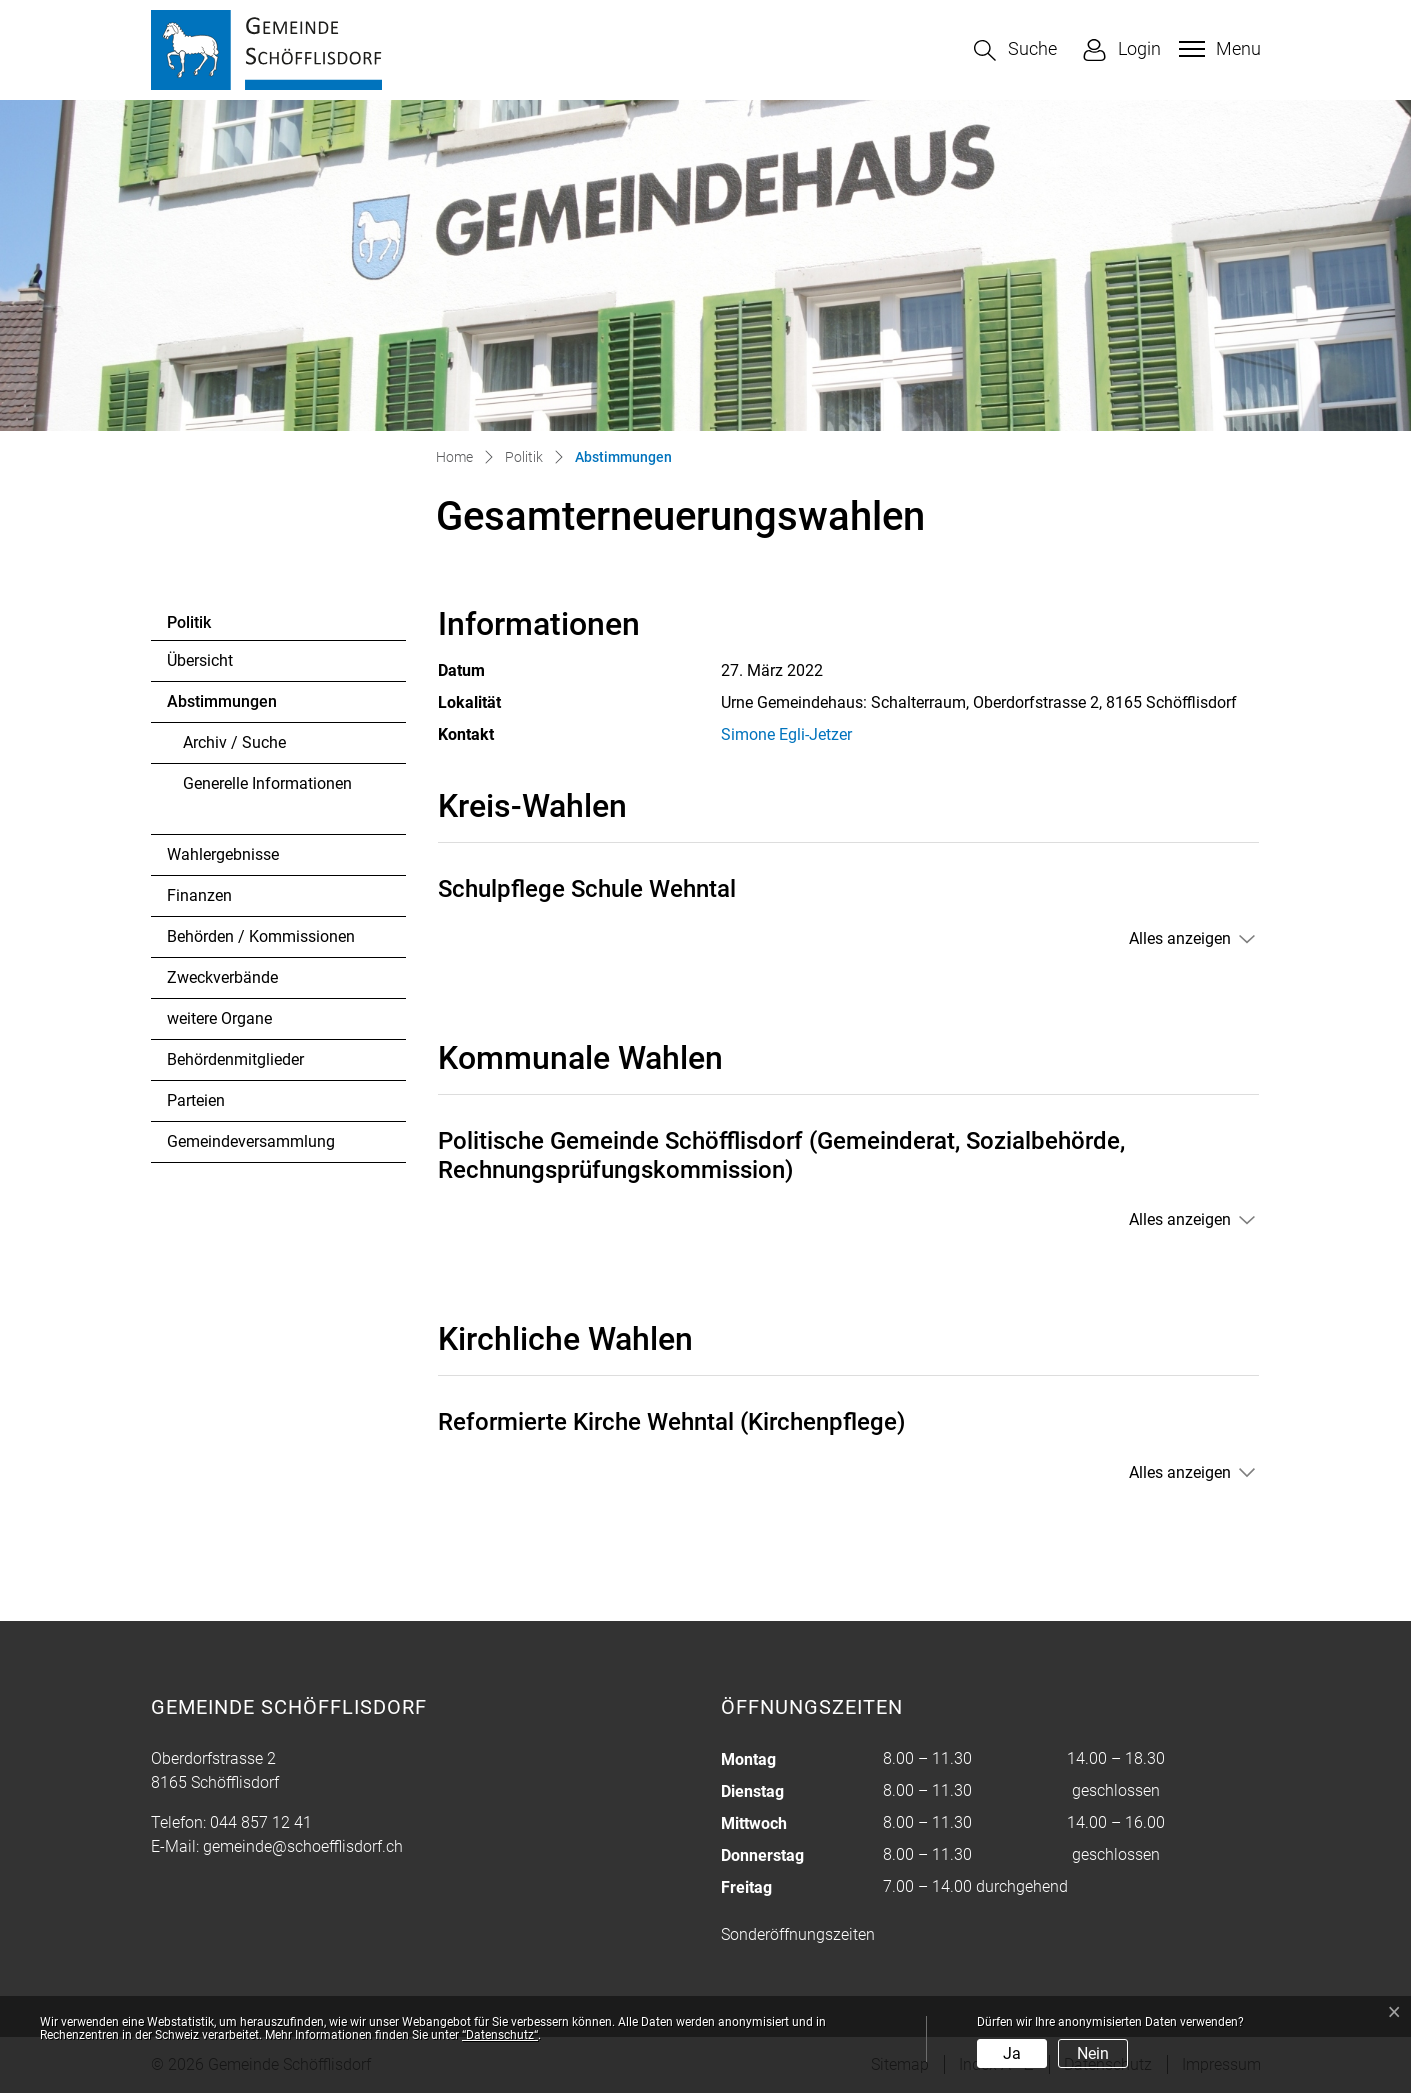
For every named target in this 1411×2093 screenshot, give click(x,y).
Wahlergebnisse (223, 854)
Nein (1093, 2053)
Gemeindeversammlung (251, 1141)
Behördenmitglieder (235, 1059)
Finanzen (199, 895)
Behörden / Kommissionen (261, 936)
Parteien (196, 1100)
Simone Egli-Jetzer (786, 734)
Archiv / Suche (234, 742)
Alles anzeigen (1180, 938)
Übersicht (200, 660)
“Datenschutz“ (500, 2035)
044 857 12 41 (261, 1822)
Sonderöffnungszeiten (798, 1934)
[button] (1015, 50)
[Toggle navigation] (1217, 49)
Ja (1012, 2053)
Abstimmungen (221, 707)
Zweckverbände (222, 977)
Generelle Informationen (267, 783)
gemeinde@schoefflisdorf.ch (303, 1846)
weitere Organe (219, 1018)
